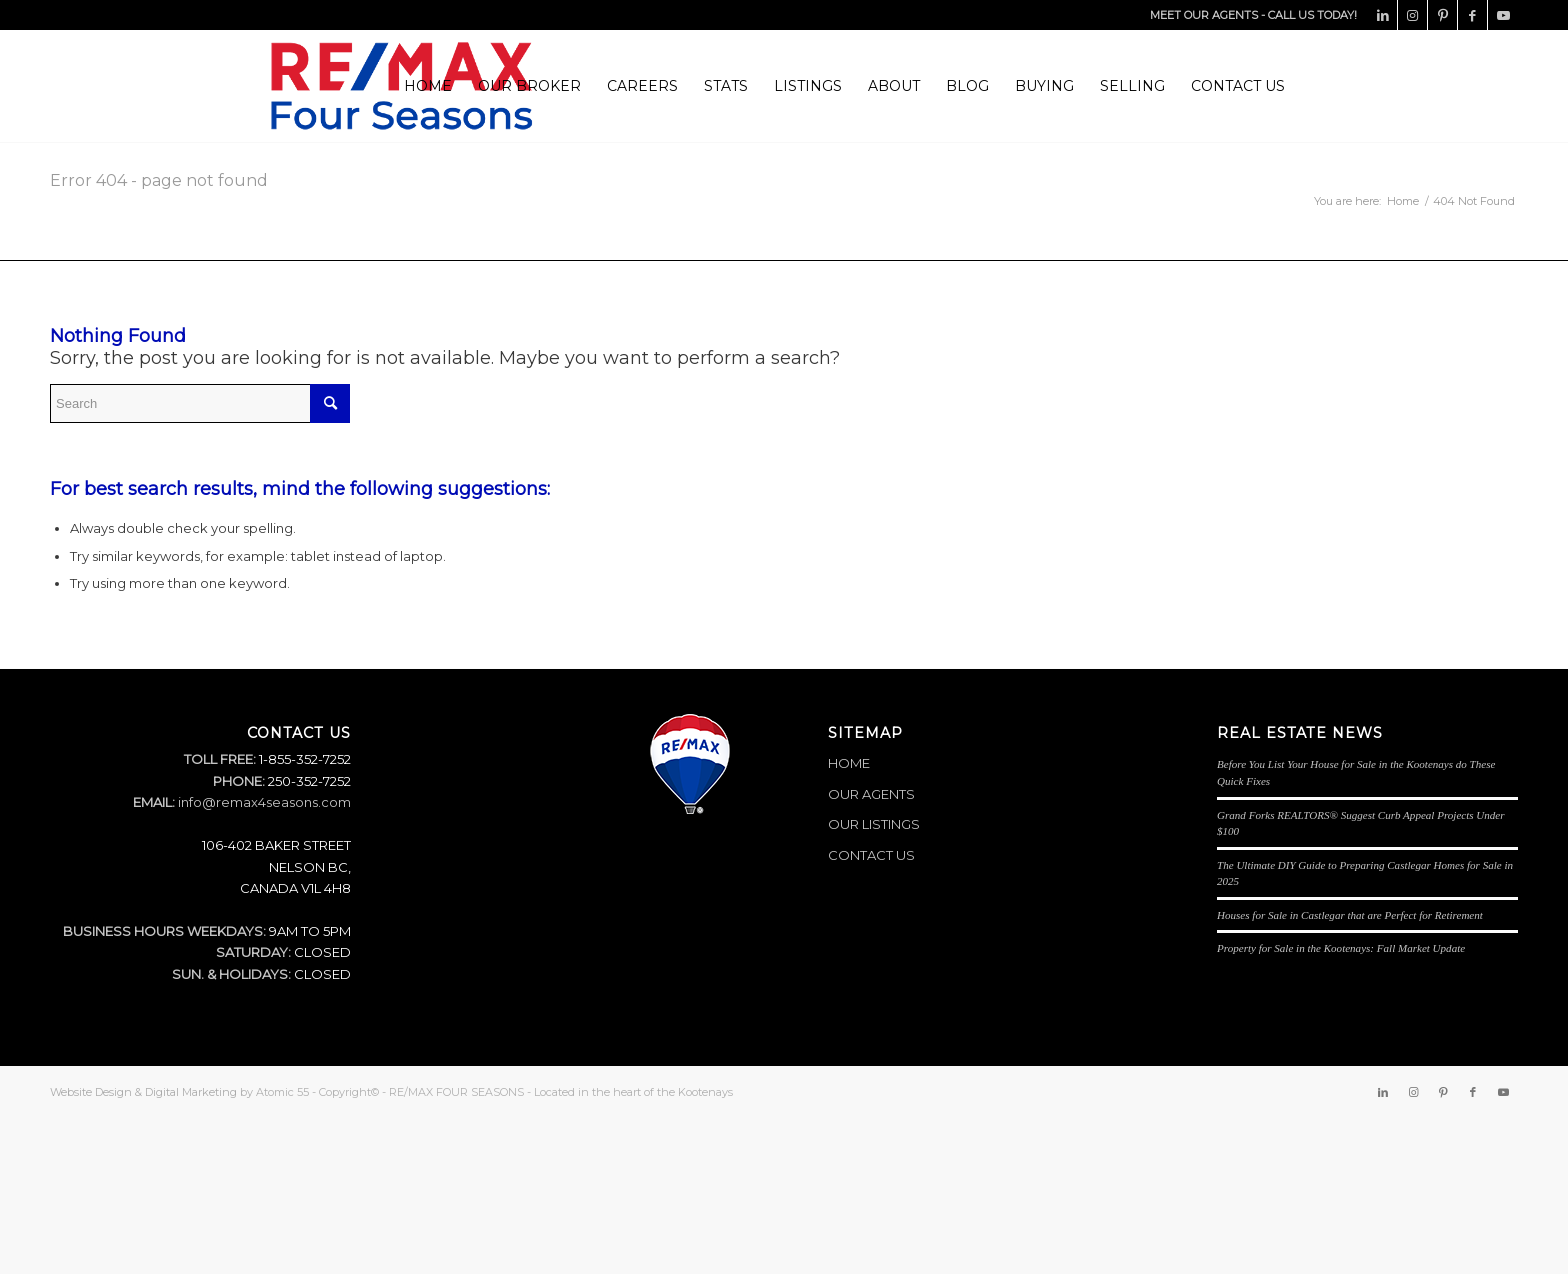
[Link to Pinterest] (1442, 15)
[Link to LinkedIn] (1382, 15)
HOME (849, 763)
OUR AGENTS (871, 794)
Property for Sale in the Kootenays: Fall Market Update (1341, 948)
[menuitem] (428, 86)
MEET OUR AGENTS (1204, 15)
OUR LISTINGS (874, 824)
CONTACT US (871, 855)
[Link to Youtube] (1503, 15)
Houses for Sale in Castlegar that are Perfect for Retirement (1350, 915)
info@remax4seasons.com (264, 802)
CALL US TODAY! (1312, 15)
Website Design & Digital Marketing (143, 1092)
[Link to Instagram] (1412, 15)
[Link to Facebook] (1472, 15)
